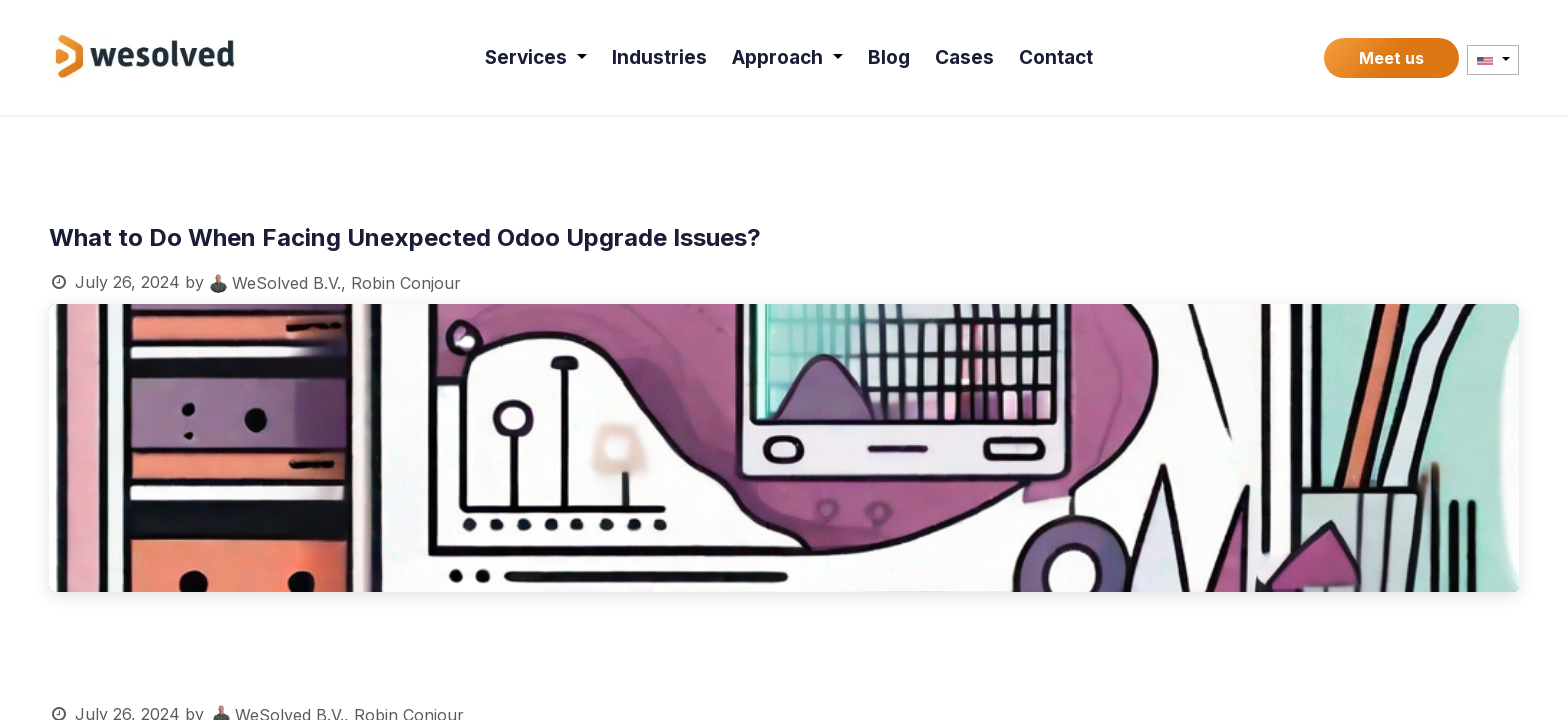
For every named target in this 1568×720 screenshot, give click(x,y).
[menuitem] (538, 57)
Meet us (1391, 58)
